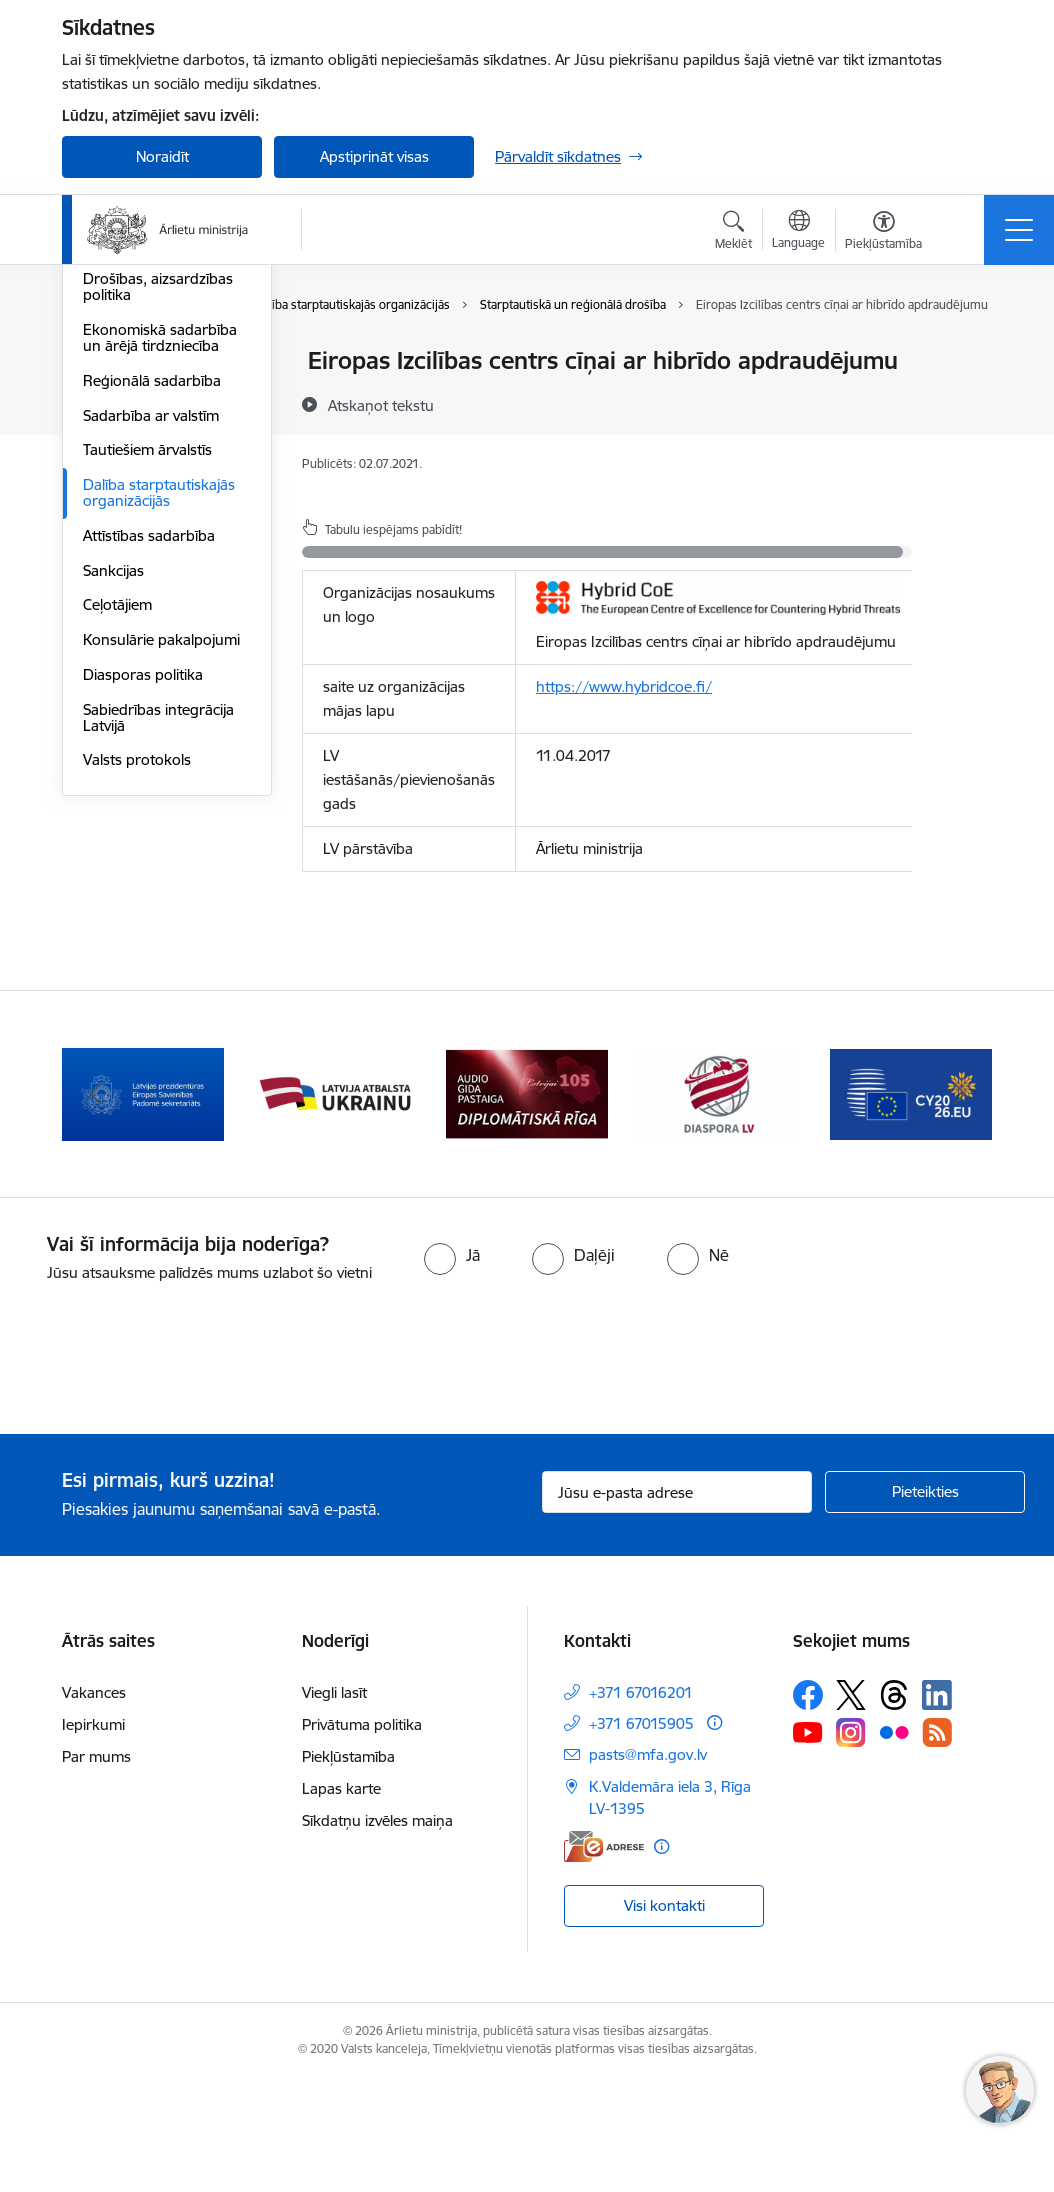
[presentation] (167, 1474)
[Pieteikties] (925, 1606)
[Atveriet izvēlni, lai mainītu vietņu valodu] (798, 232)
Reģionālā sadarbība (152, 618)
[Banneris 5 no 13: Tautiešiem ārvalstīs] (719, 1206)
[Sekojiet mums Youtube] (808, 1845)
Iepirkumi (93, 1837)
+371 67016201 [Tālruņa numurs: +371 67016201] (641, 1805)
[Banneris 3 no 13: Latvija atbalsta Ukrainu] (335, 1206)
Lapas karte (341, 1901)
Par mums (96, 1869)
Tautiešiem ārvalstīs (147, 687)
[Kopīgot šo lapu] (964, 402)
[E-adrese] (604, 1959)
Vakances (94, 1805)
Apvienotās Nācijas (145, 396)
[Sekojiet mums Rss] (937, 1845)
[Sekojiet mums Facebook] (808, 1808)
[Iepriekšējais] (95, 1208)
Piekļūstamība (348, 1869)
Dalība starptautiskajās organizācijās (159, 730)
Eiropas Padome (138, 431)
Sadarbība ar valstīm (151, 653)
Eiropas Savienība (142, 361)
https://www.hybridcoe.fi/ (624, 686)
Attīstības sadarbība (149, 773)
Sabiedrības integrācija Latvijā (158, 955)
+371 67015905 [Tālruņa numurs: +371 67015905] (641, 1836)
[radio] (452, 1369)
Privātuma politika (362, 1837)
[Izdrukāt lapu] (964, 352)
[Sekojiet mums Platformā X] (851, 1808)
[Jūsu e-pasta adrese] (677, 1606)
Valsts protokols (137, 997)
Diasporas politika (143, 912)
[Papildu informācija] (714, 1835)
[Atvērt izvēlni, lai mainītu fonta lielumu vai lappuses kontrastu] (883, 233)
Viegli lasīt (334, 1805)
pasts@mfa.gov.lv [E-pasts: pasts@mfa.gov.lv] (648, 1867)
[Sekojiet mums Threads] (894, 1808)
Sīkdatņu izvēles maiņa (377, 1933)
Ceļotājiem (117, 842)
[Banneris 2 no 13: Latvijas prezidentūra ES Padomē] (143, 1206)
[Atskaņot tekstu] (381, 405)
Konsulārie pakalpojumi (161, 877)
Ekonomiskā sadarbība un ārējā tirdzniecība (160, 575)
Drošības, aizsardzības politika (158, 524)
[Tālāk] (959, 1208)
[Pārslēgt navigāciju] (1019, 230)
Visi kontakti (664, 2018)
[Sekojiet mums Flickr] (894, 1845)
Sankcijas (113, 808)
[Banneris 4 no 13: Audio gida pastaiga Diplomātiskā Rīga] (527, 1206)
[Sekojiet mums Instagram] (851, 1845)
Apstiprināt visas (374, 156)
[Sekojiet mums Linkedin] (937, 1808)
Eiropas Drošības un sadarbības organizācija (162, 474)
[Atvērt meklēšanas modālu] (733, 233)
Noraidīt (162, 156)
